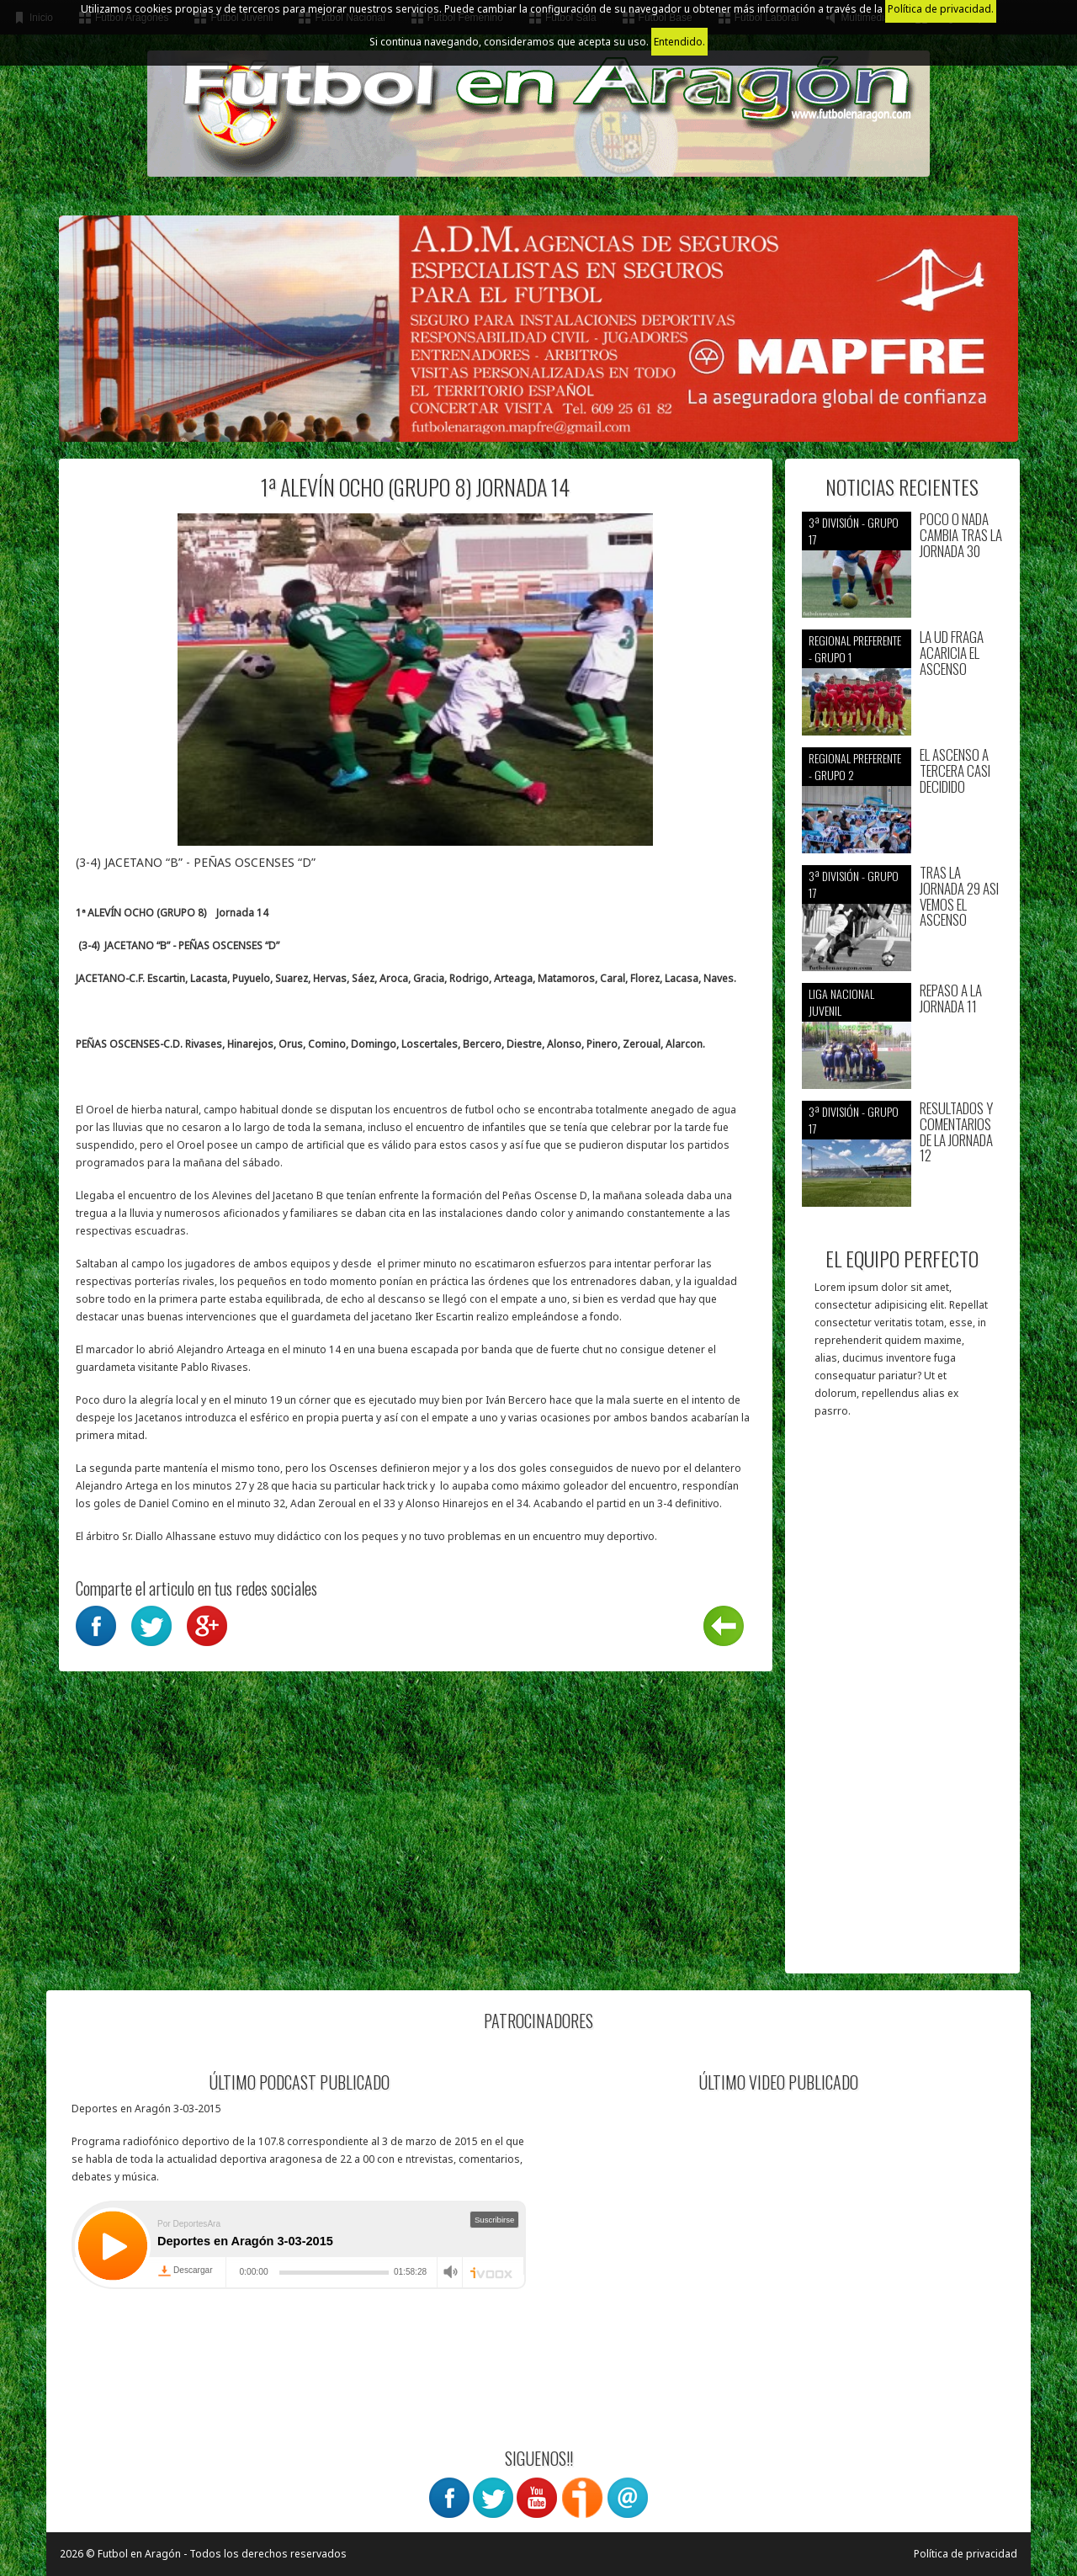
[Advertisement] (902, 1704)
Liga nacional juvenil (841, 1002)
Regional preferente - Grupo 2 (855, 766)
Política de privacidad (965, 2554)
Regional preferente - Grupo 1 (855, 648)
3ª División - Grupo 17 (854, 530)
